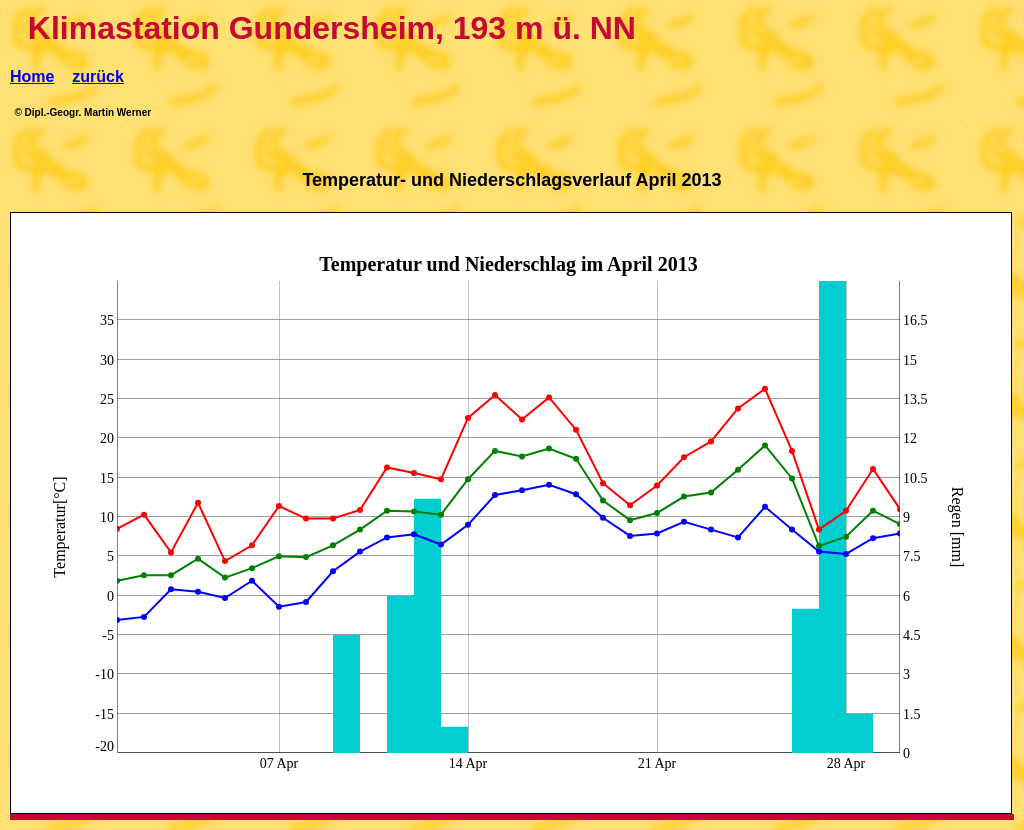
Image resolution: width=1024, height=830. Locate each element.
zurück (98, 76)
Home (32, 76)
